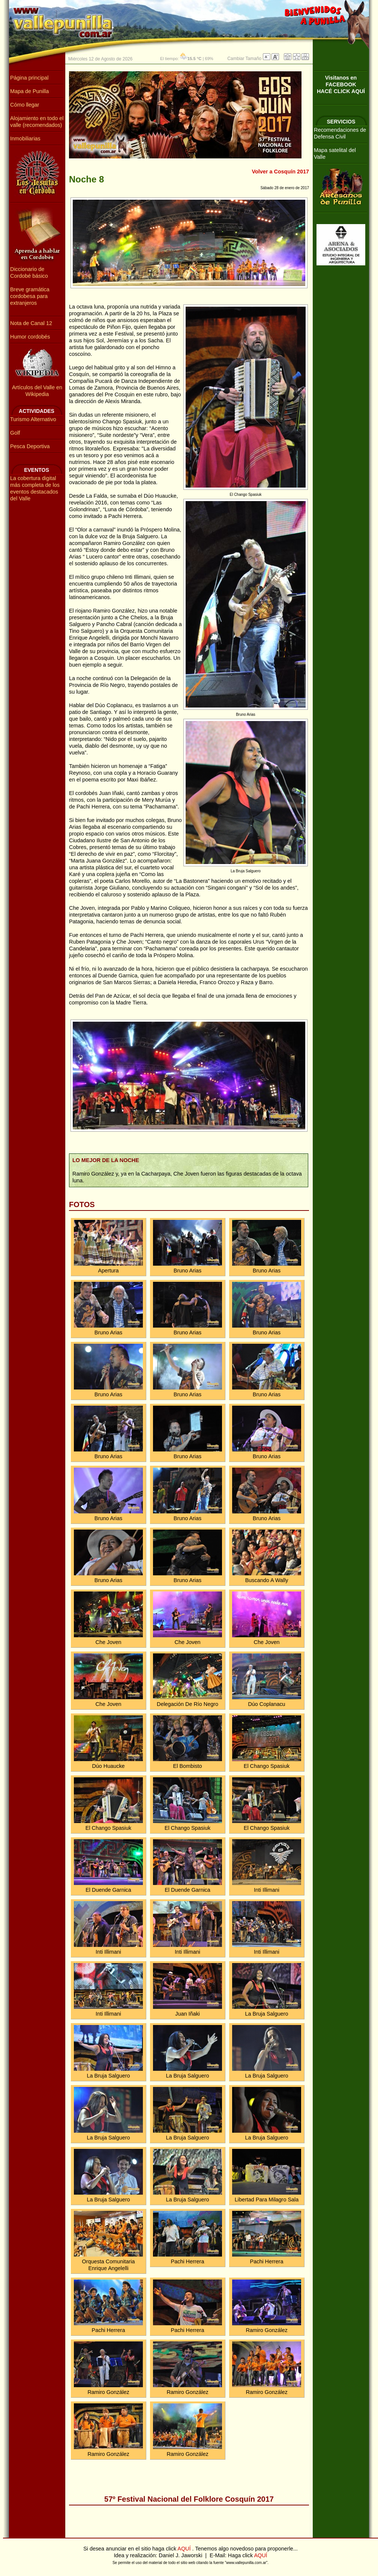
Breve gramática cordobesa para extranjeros (30, 296)
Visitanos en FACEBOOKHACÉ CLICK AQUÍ (341, 84)
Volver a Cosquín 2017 (280, 172)
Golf (15, 433)
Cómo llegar (24, 105)
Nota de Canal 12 (31, 323)
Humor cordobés (30, 337)
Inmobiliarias (25, 138)
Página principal (29, 78)
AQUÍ (184, 2549)
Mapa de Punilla (29, 91)
